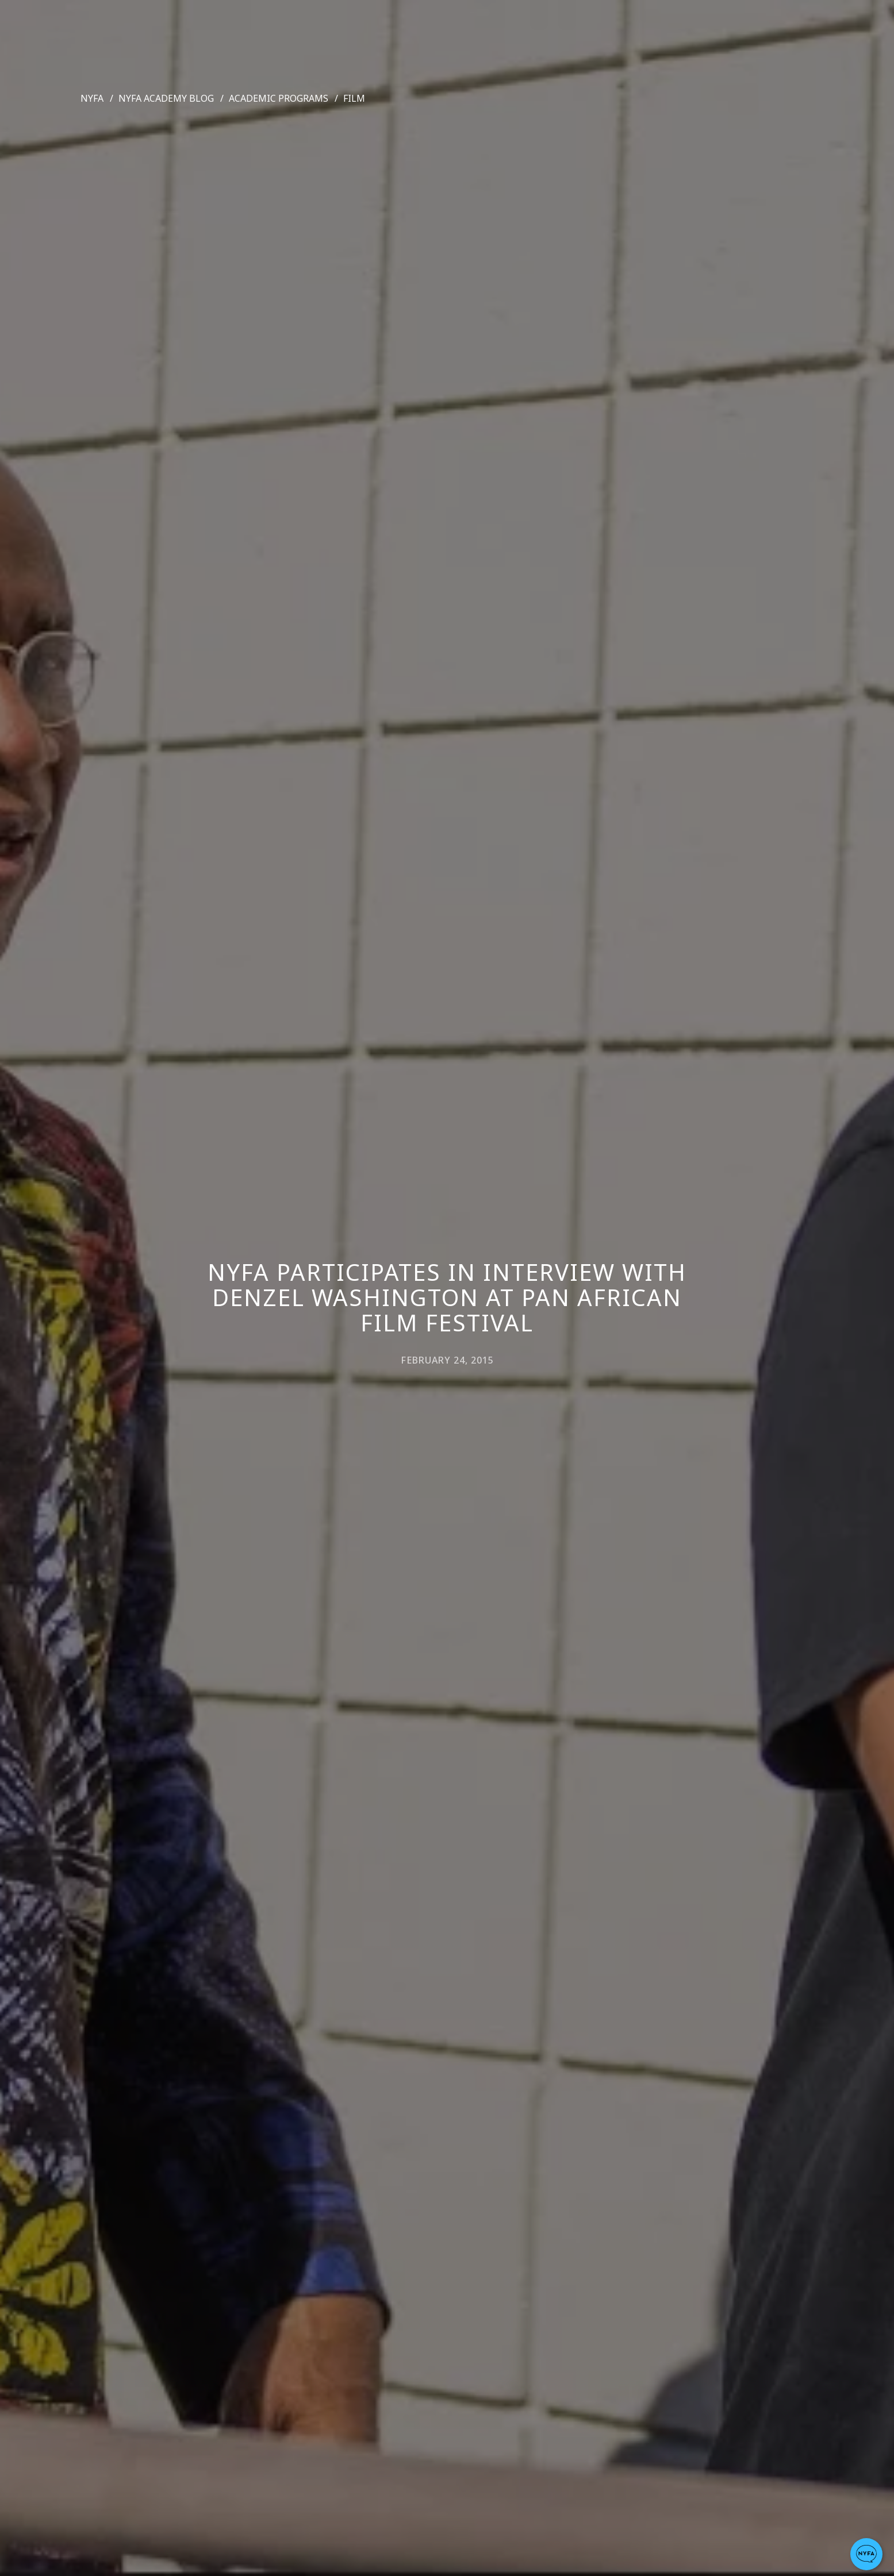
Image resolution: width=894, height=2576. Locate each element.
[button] (866, 2554)
